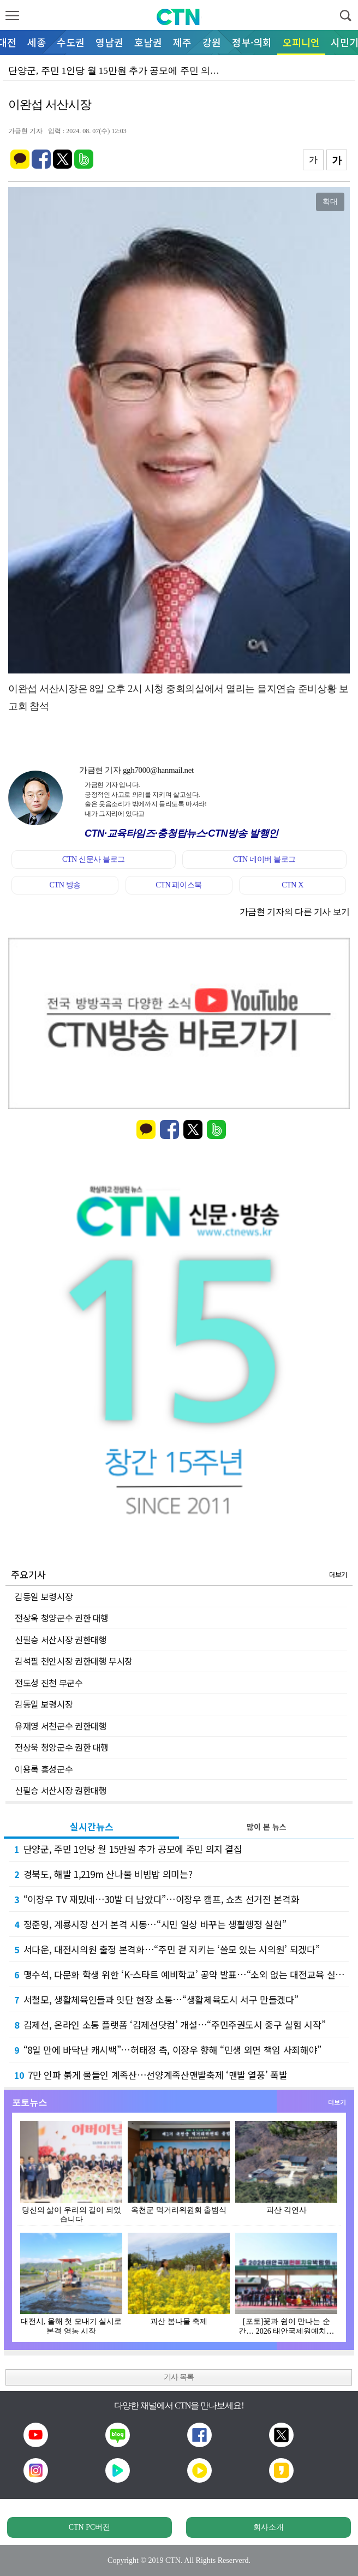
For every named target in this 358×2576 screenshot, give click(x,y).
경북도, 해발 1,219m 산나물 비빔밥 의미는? (103, 1874)
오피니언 (301, 42)
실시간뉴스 (92, 1826)
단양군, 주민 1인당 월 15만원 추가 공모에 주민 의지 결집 (128, 1849)
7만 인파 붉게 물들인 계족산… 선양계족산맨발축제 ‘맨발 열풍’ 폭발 (150, 2075)
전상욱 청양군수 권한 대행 (62, 1617)
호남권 (148, 42)
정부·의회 (252, 42)
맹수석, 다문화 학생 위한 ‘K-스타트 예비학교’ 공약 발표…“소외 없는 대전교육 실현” (181, 1974)
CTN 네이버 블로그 (264, 859)
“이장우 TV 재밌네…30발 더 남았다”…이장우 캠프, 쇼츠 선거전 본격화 (156, 1899)
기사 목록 (179, 2377)
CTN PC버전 (90, 2527)
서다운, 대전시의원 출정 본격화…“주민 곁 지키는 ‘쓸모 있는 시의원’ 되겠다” (166, 1949)
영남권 (109, 42)
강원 (211, 42)
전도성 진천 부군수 (49, 1682)
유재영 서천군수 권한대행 (60, 1725)
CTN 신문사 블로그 (93, 859)
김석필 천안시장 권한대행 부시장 (74, 1660)
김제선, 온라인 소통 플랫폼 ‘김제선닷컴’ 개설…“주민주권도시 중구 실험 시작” (169, 2024)
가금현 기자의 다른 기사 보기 (295, 911)
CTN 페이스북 (179, 885)
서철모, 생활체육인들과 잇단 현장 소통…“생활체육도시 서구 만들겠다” (156, 1999)
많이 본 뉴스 (267, 1826)
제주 (182, 42)
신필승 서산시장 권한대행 (60, 1639)
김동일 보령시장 (44, 1596)
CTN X (292, 885)
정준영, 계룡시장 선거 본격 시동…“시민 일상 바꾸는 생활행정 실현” (150, 1924)
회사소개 (268, 2527)
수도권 (71, 42)
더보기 (338, 1574)
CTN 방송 (65, 885)
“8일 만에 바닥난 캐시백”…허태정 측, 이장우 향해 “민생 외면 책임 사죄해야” (167, 2049)
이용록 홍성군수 (44, 1768)
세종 (36, 42)
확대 (330, 201)
